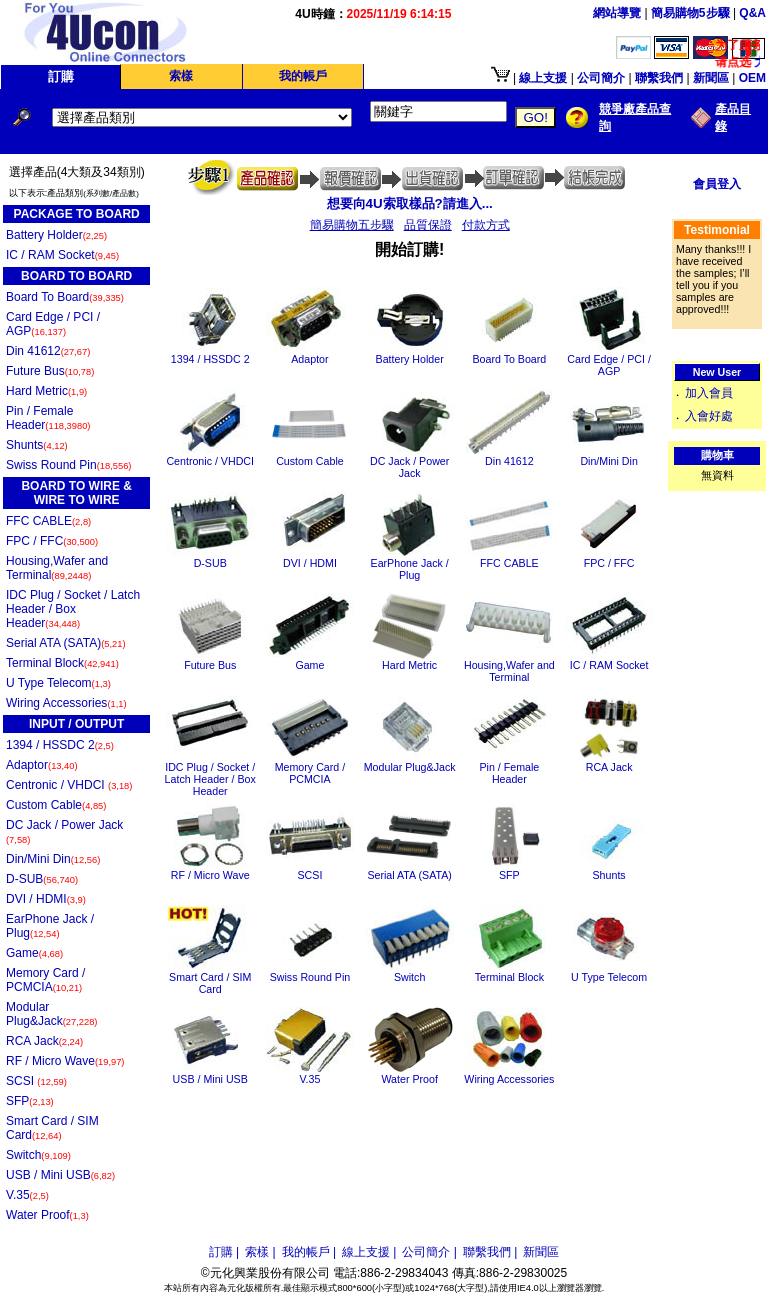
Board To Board (65, 297)
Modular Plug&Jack (51, 1014)
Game (34, 953)
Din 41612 (48, 351)
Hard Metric (46, 391)
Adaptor (42, 765)
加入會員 (709, 393)
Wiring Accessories (66, 703)
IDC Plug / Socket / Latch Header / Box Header (73, 609)
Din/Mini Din (53, 859)
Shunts (37, 445)
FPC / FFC (52, 541)
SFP (30, 1101)
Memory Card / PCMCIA (45, 980)
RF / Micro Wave (65, 1061)
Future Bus (50, 371)
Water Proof (47, 1215)
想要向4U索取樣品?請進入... (410, 203)
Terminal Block (62, 663)
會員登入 (717, 184)
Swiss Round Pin (68, 465)
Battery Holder (56, 235)
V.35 (27, 1195)
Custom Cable (56, 805)
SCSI (36, 1081)
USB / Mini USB (60, 1175)
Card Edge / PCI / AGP (53, 324)
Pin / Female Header (48, 418)
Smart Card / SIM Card (52, 1128)
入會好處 (709, 416)
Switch (38, 1155)
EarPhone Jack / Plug (50, 926)
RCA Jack (44, 1041)
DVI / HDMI (46, 899)
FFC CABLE (48, 521)
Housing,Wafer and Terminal (57, 568)
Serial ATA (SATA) (66, 643)
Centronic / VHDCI (69, 785)
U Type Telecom (58, 683)
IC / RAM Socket (62, 255)
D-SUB (42, 879)
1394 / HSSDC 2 (60, 745)
